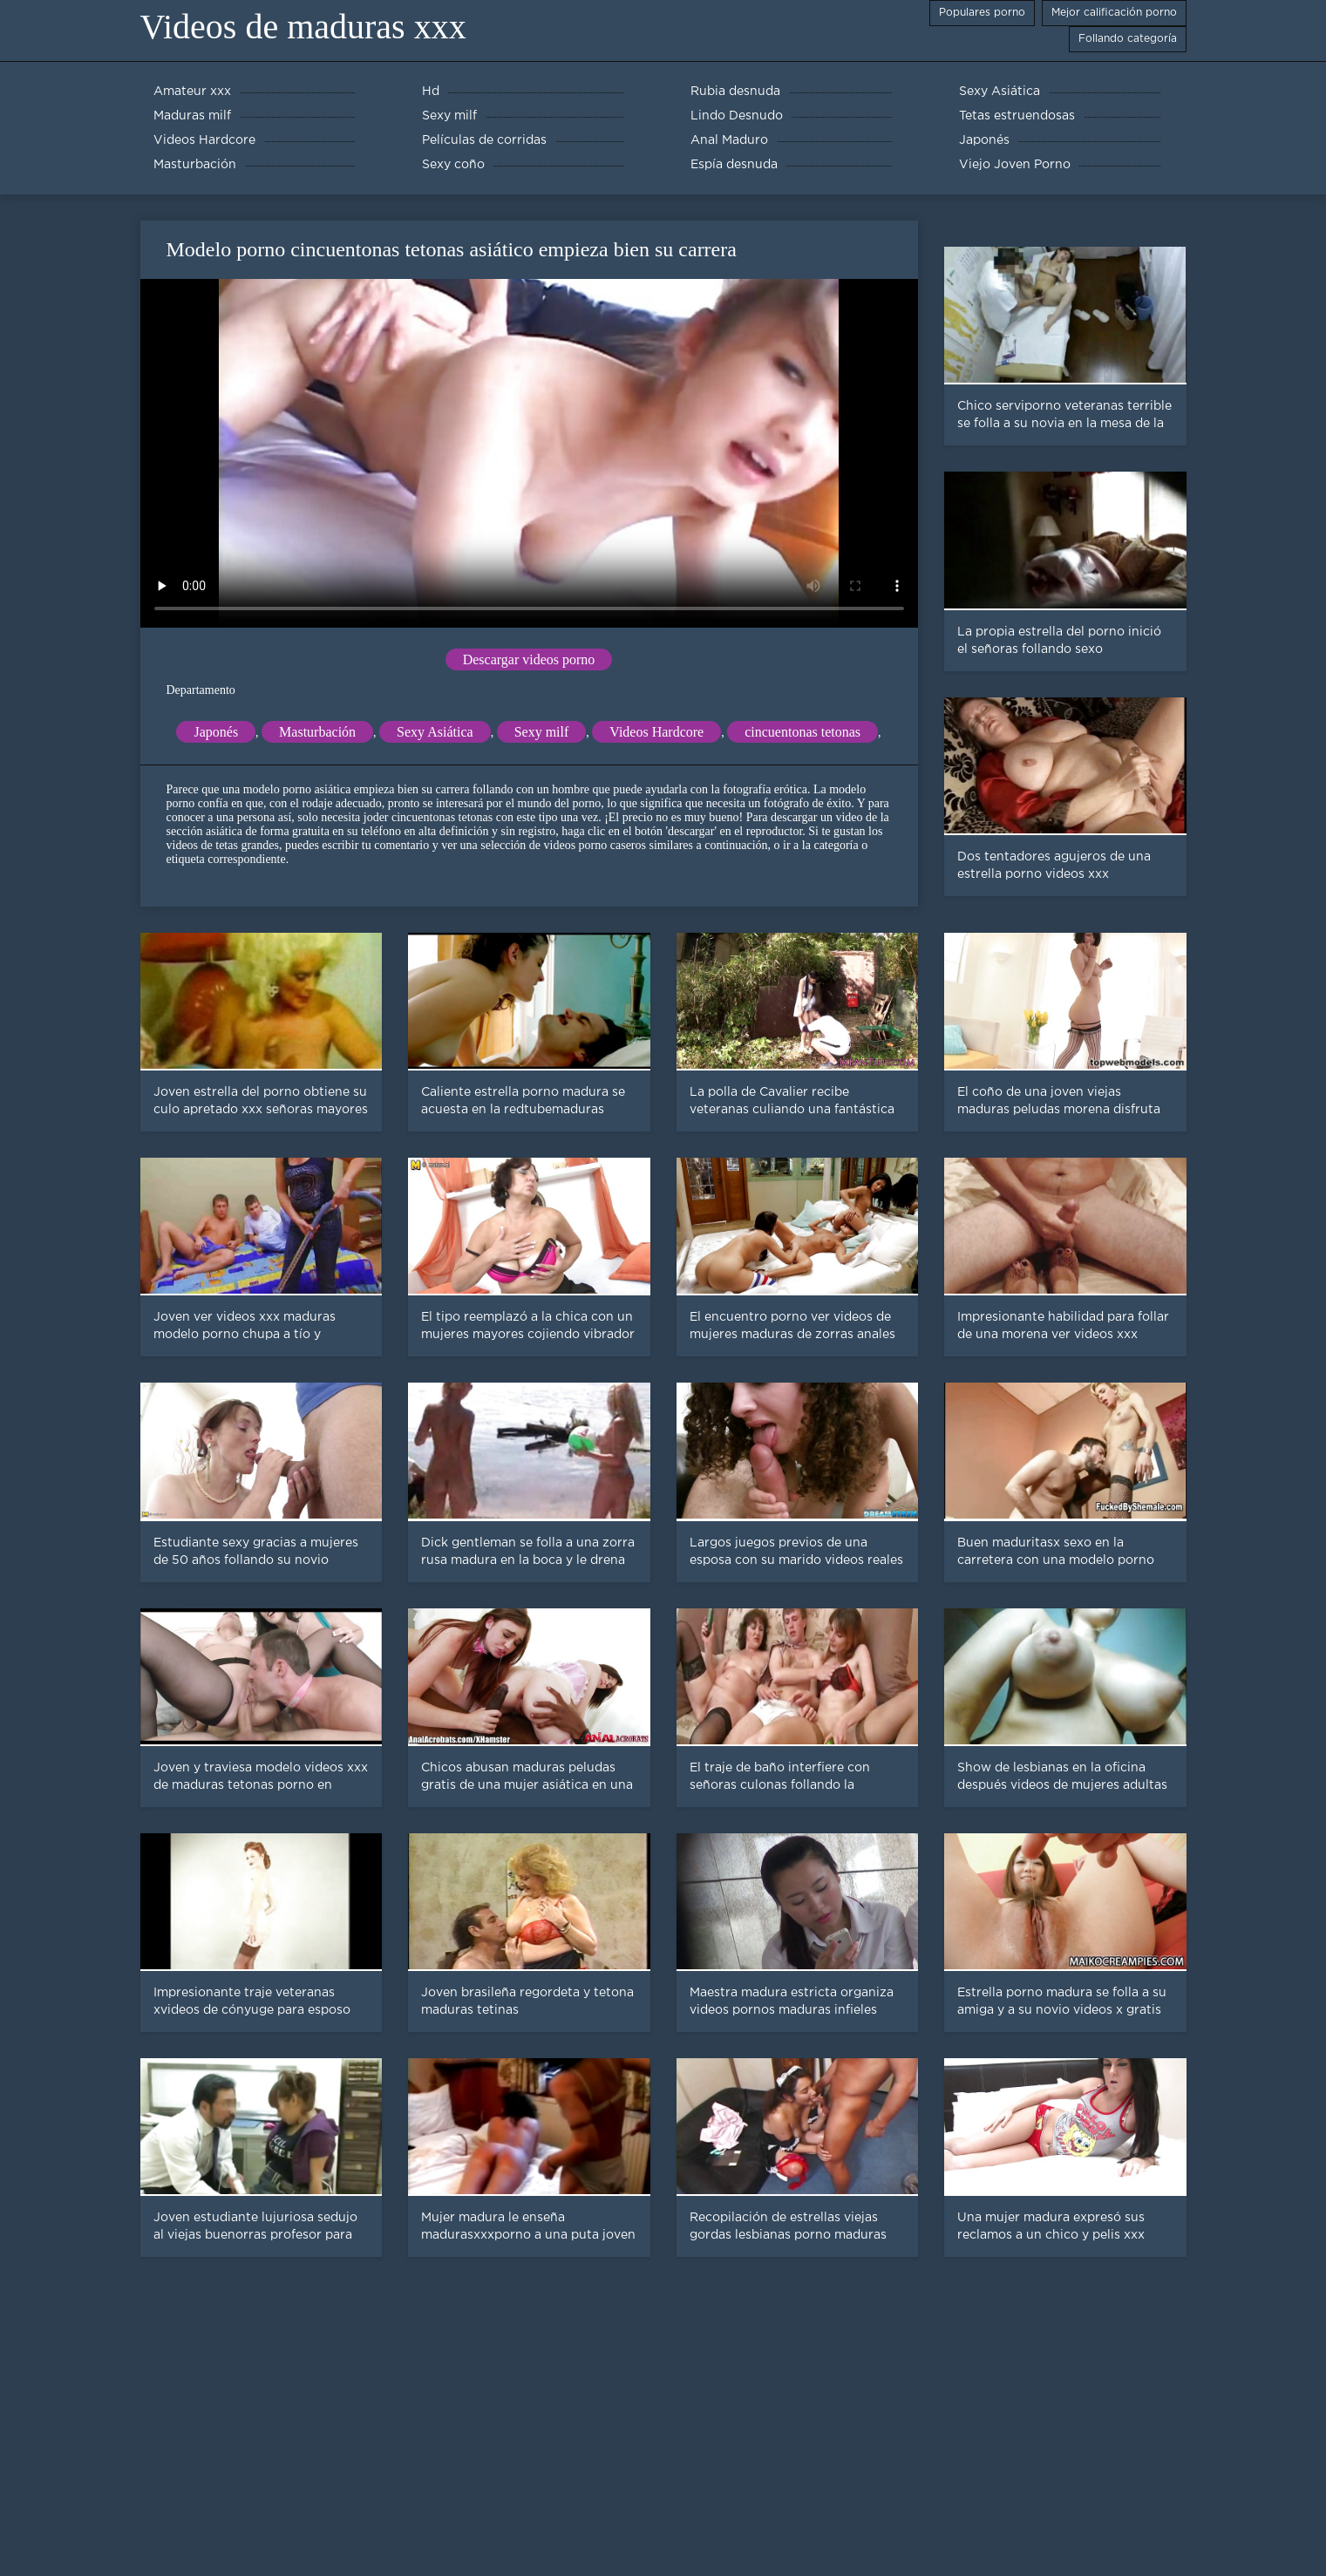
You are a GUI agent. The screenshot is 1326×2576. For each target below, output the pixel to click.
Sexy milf (541, 731)
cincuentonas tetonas (802, 731)
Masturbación (317, 731)
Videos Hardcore (656, 731)
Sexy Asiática (435, 731)
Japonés (216, 731)
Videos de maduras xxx (303, 26)
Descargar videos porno (529, 659)
